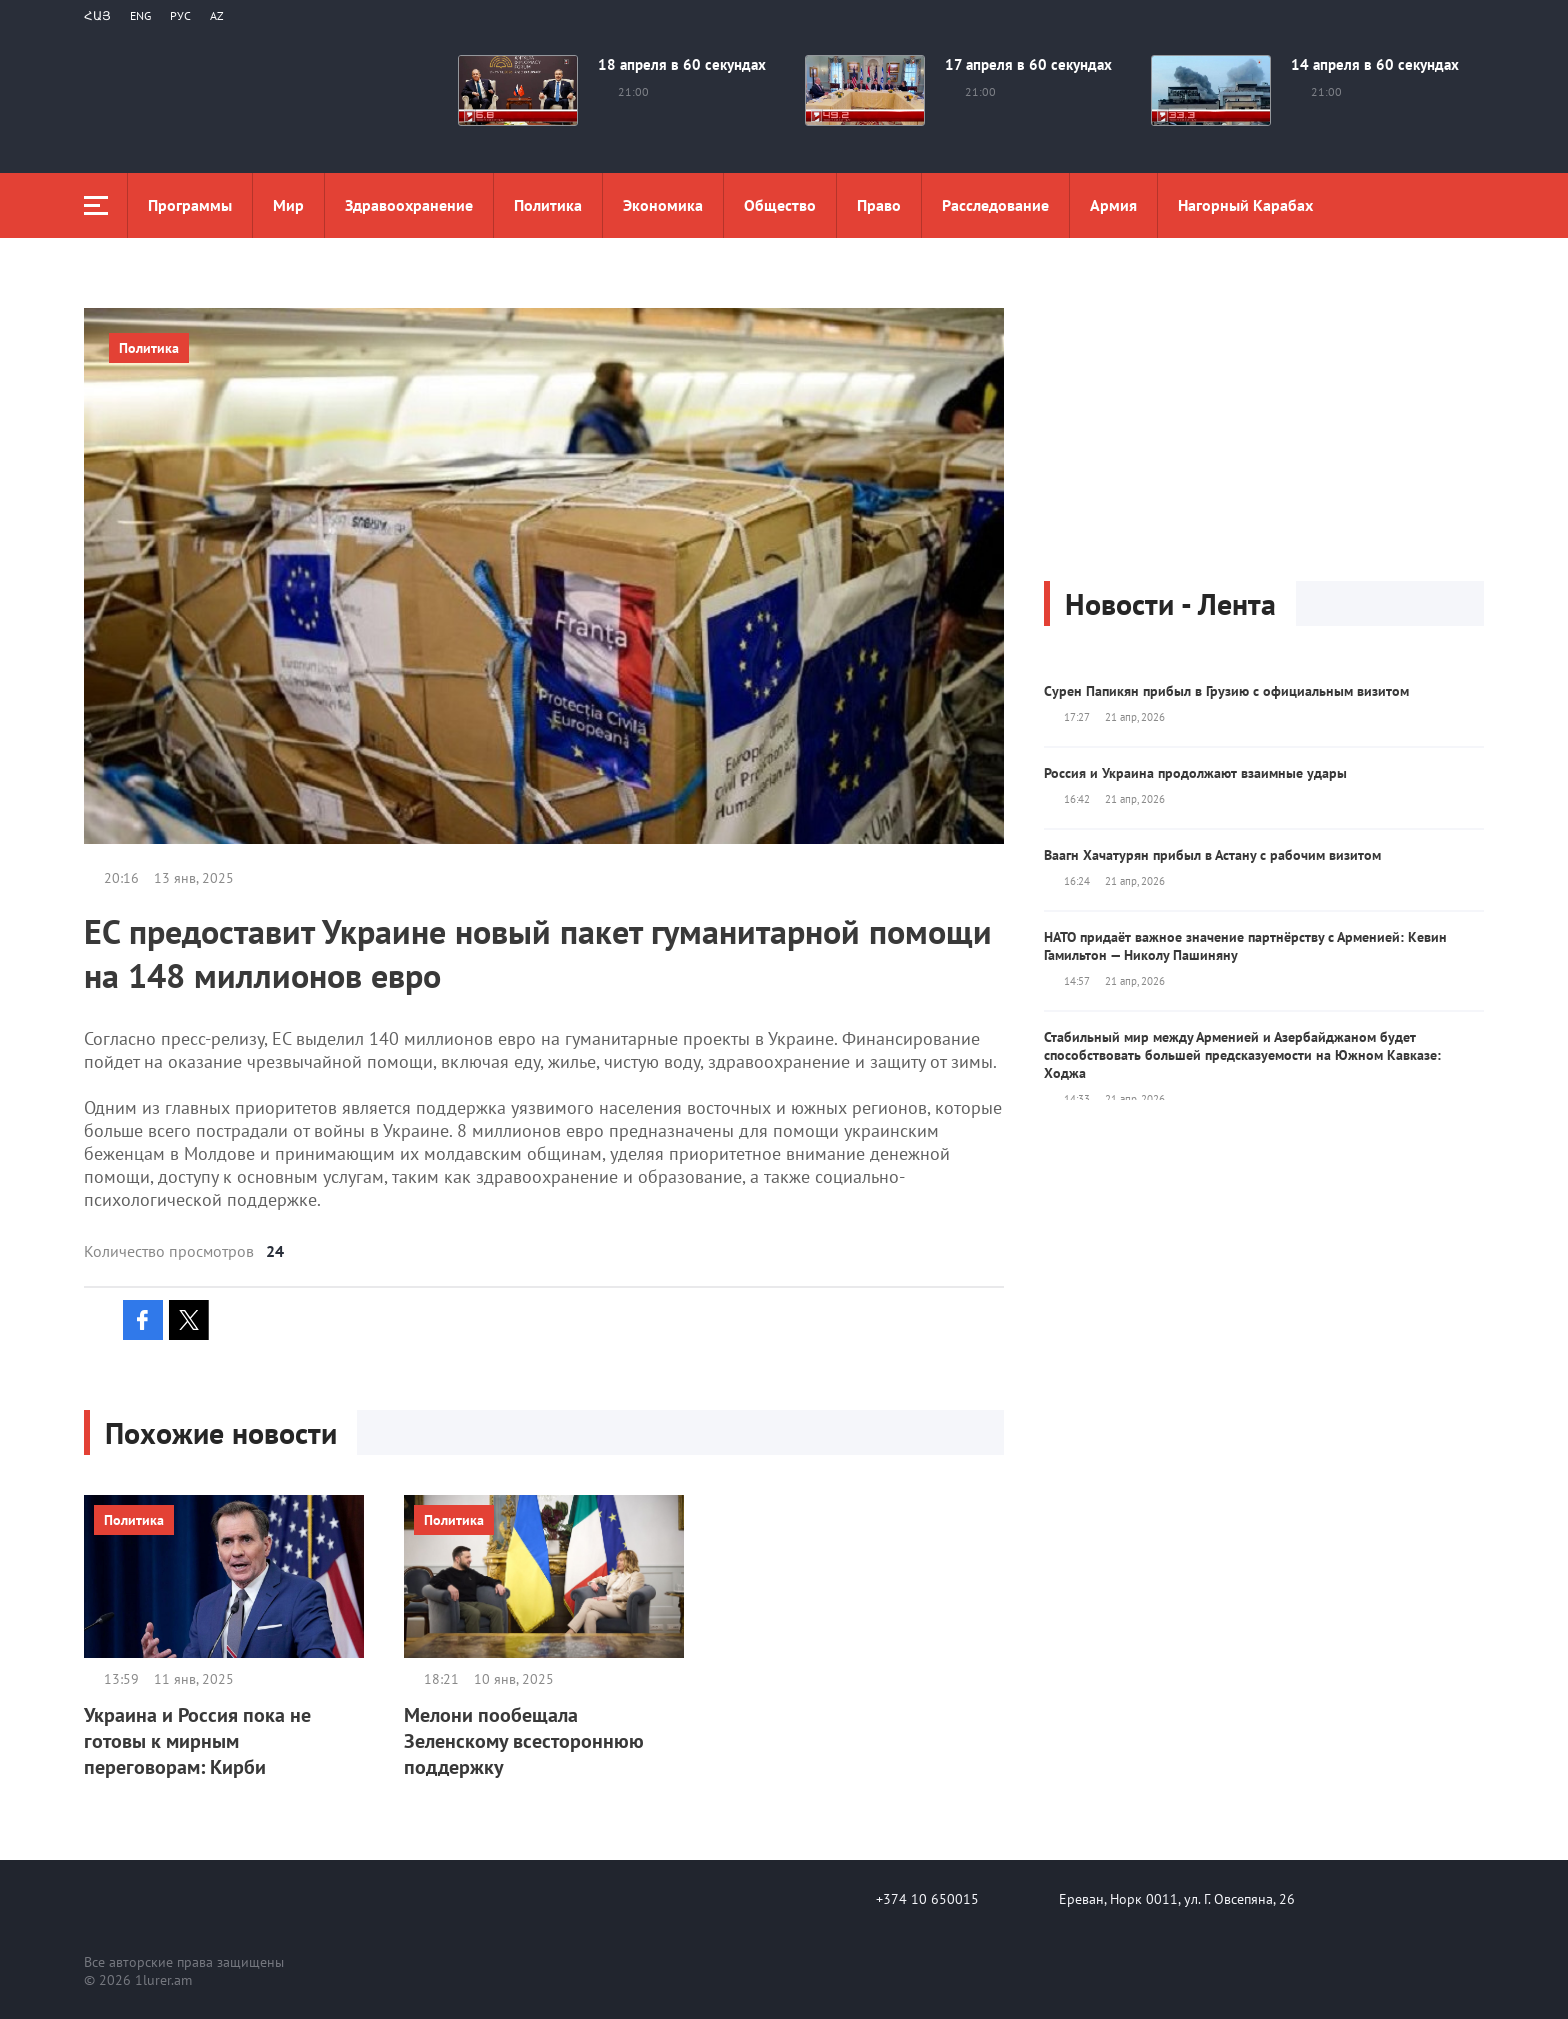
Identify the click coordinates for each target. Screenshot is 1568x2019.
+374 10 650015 (927, 1899)
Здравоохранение (409, 205)
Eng (140, 15)
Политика (548, 205)
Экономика (663, 205)
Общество (780, 205)
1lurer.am (163, 1980)
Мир (288, 205)
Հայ (97, 15)
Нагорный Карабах (1245, 205)
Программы (190, 205)
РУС (180, 15)
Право (879, 205)
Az (217, 15)
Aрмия (1113, 205)
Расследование (995, 205)
